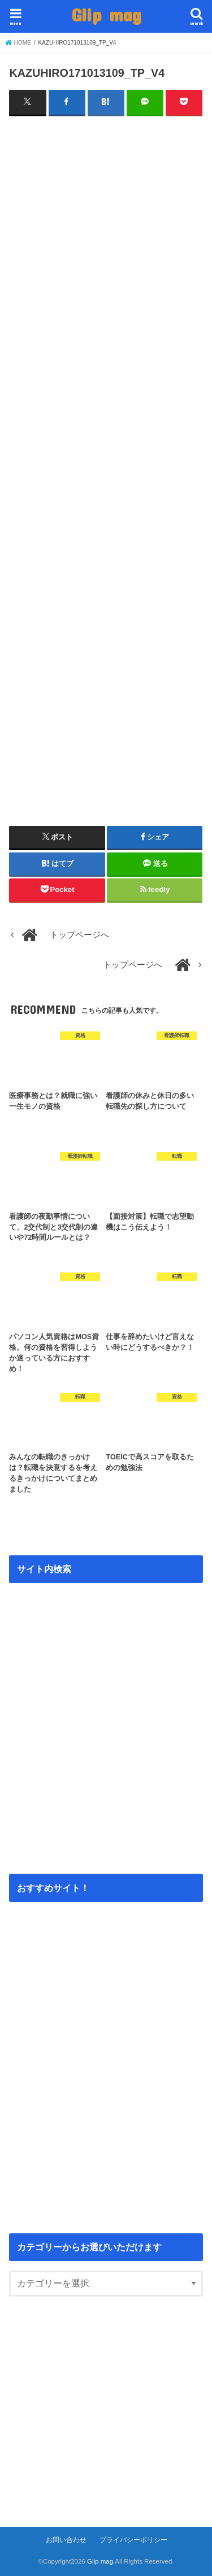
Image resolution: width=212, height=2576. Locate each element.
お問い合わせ (66, 2539)
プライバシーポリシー (133, 2539)
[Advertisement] (106, 250)
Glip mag (106, 14)
